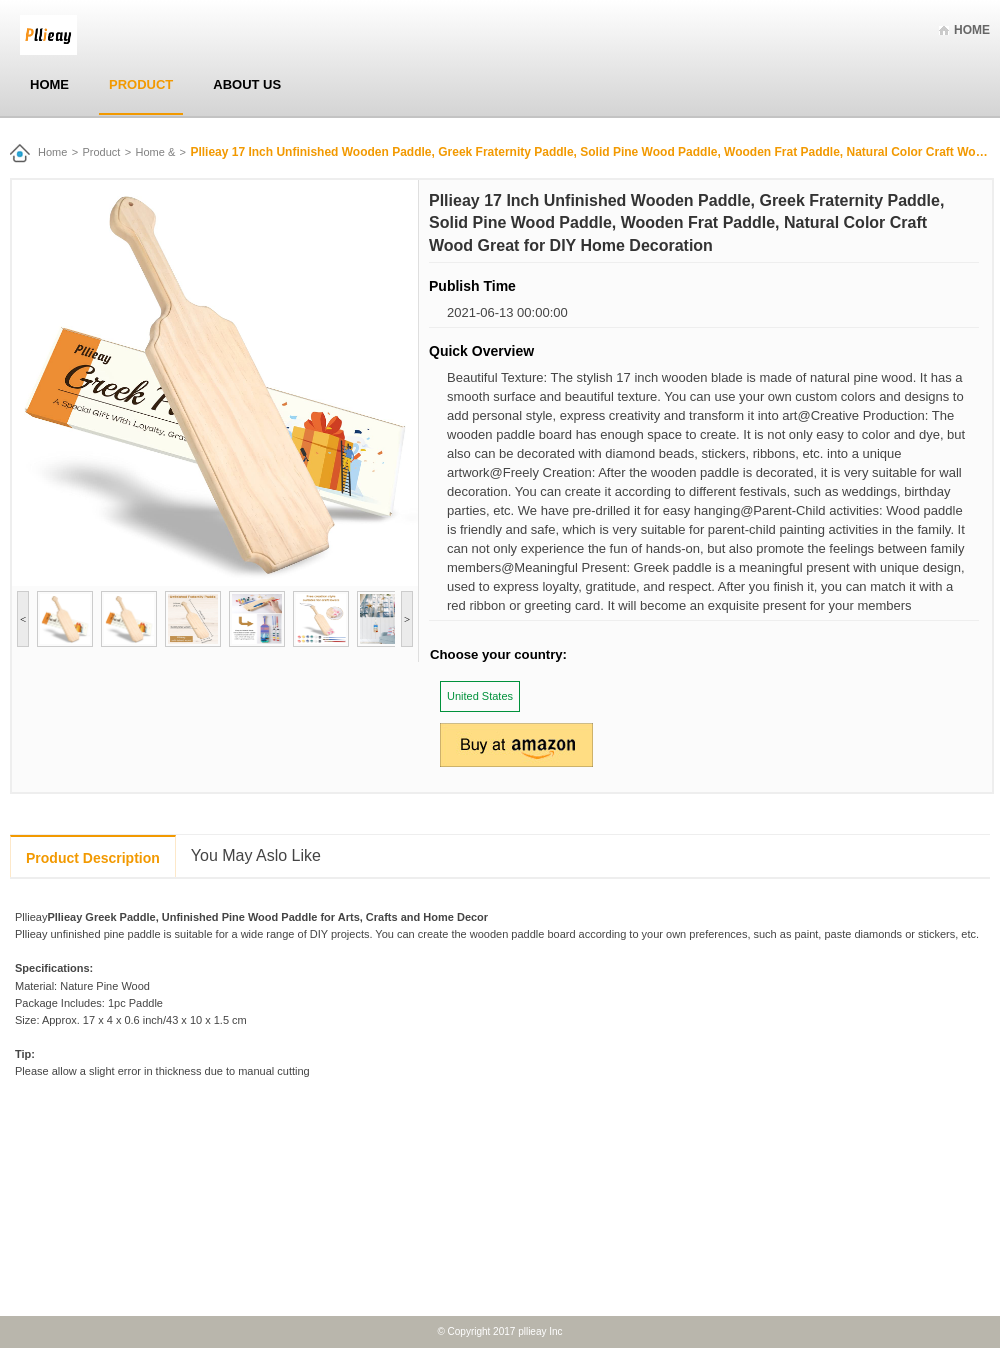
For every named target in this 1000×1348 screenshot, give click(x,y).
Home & (156, 152)
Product (141, 84)
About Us (247, 84)
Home (972, 30)
